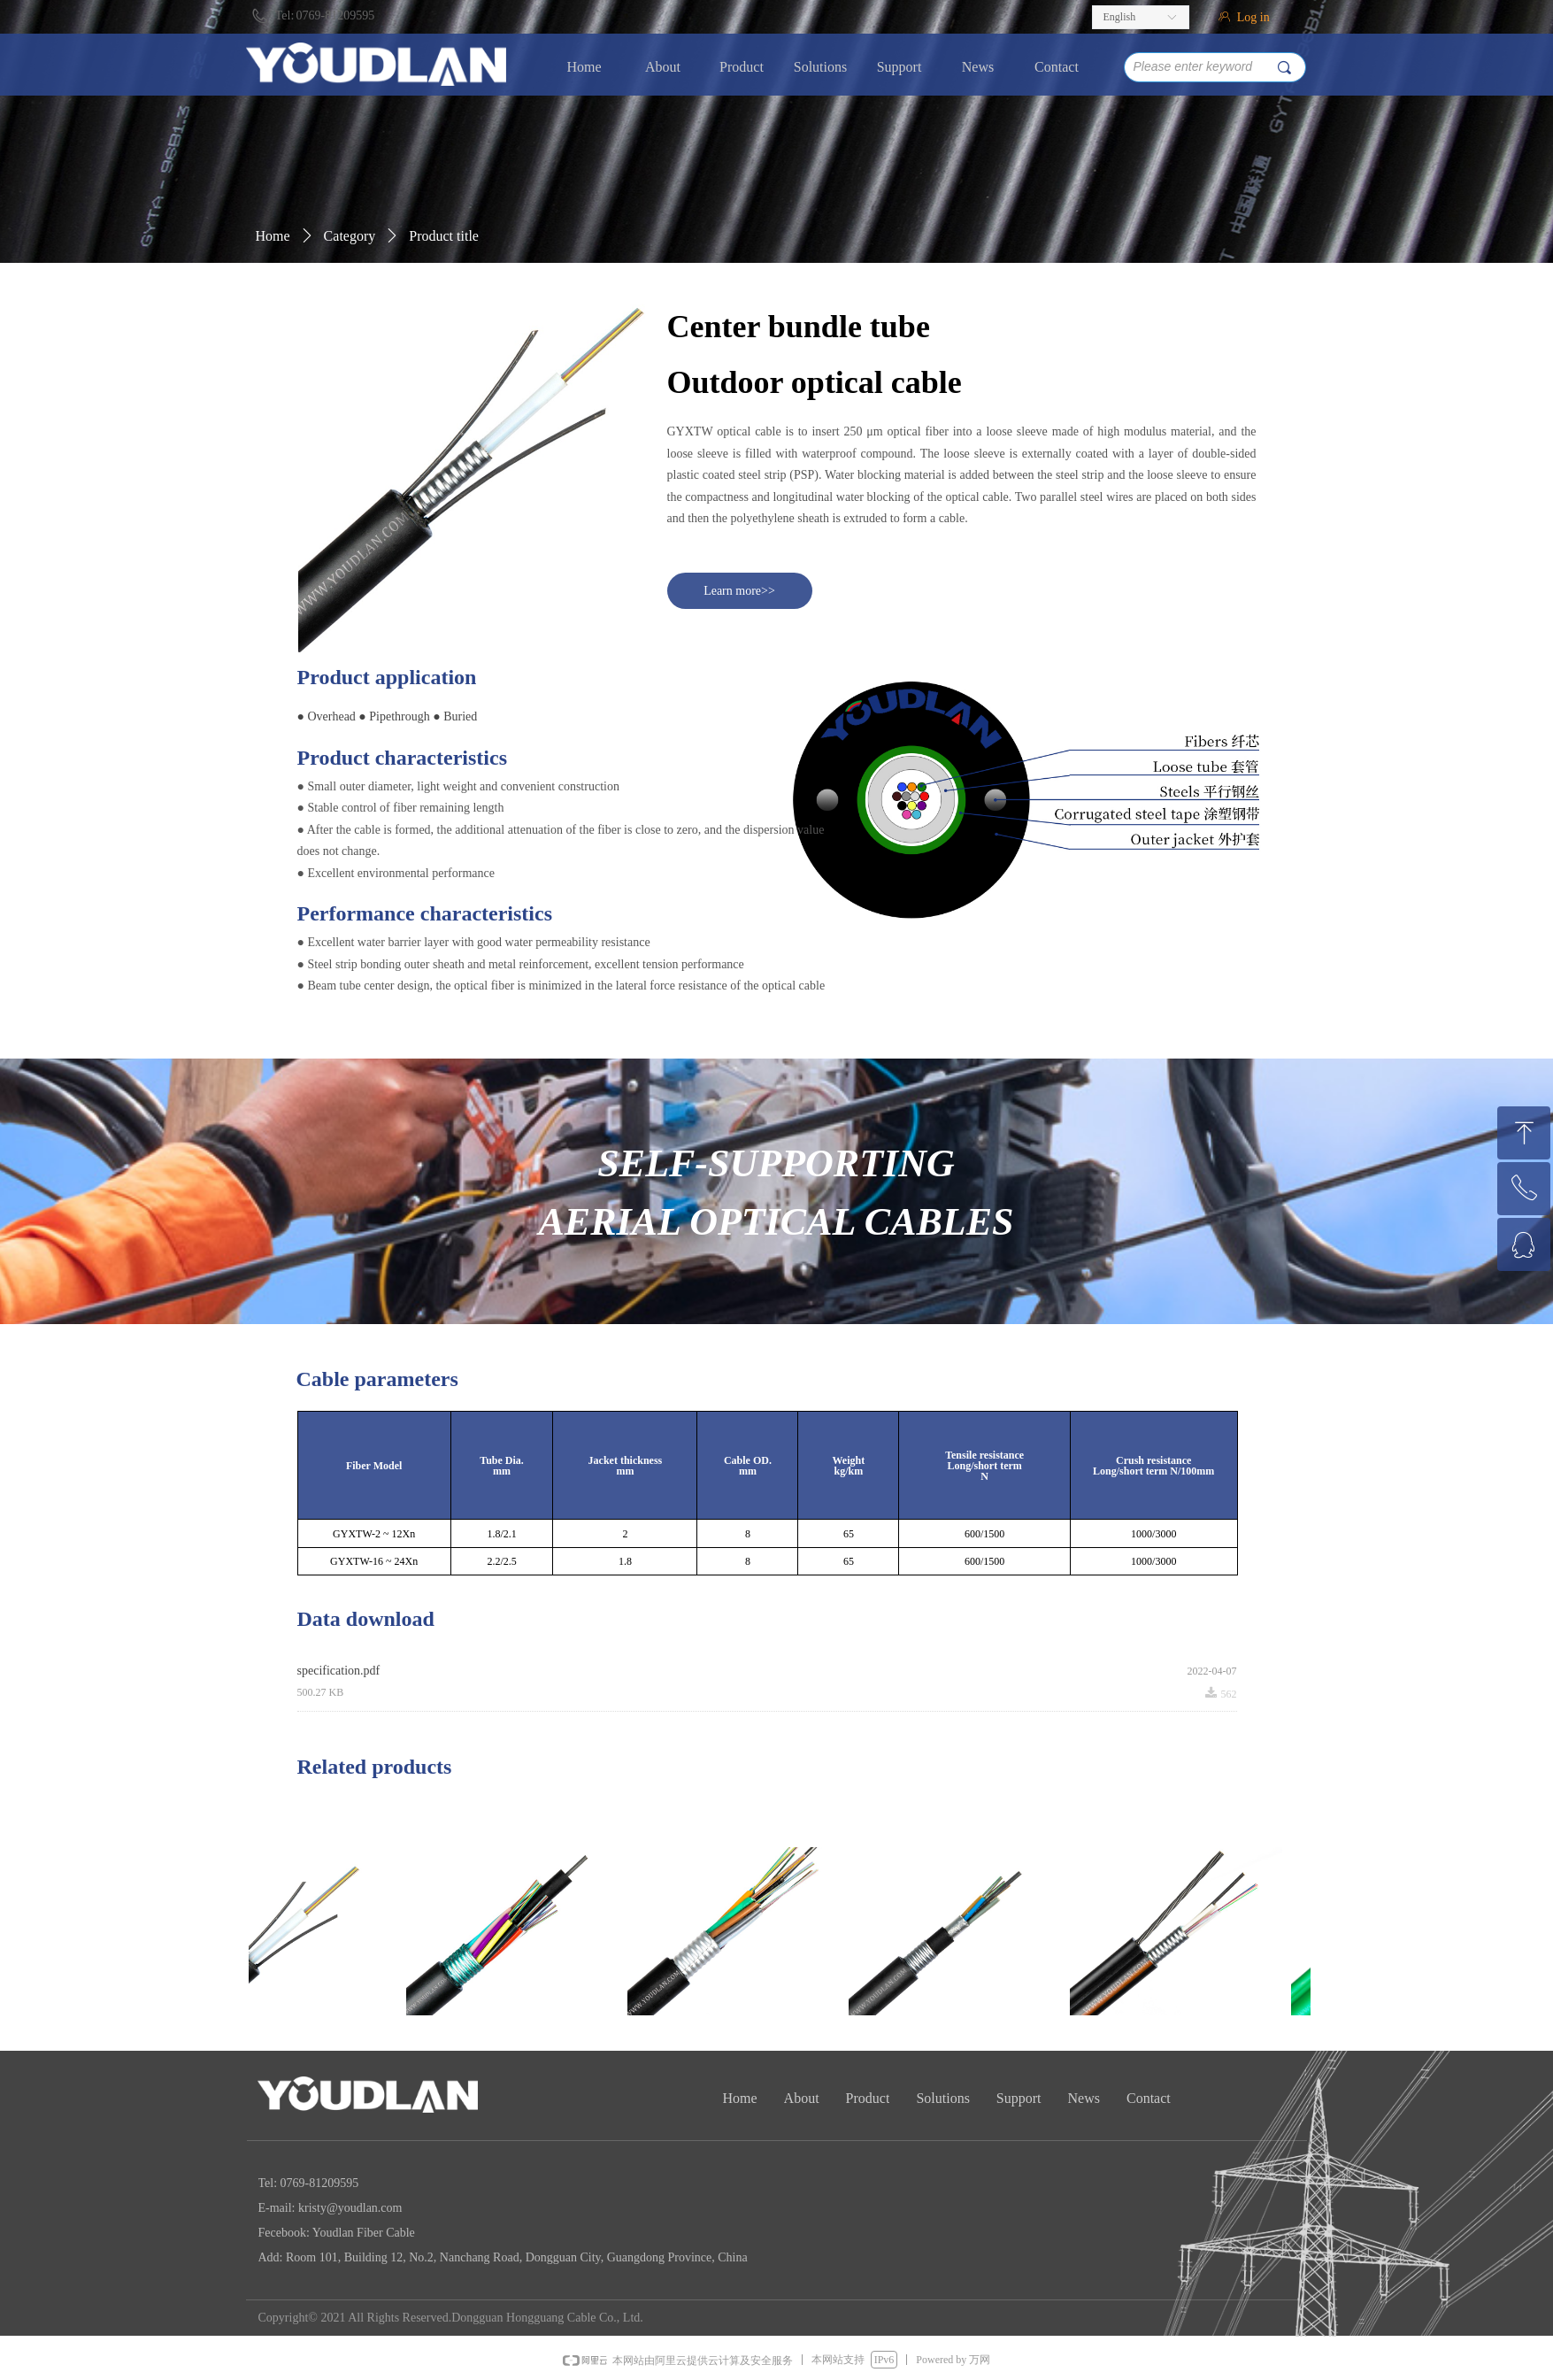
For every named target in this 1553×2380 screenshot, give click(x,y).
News (978, 66)
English (1119, 17)
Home (583, 66)
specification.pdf (339, 1670)
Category (350, 235)
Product (741, 66)
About (662, 66)
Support (899, 66)
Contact (1056, 66)
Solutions (820, 66)
